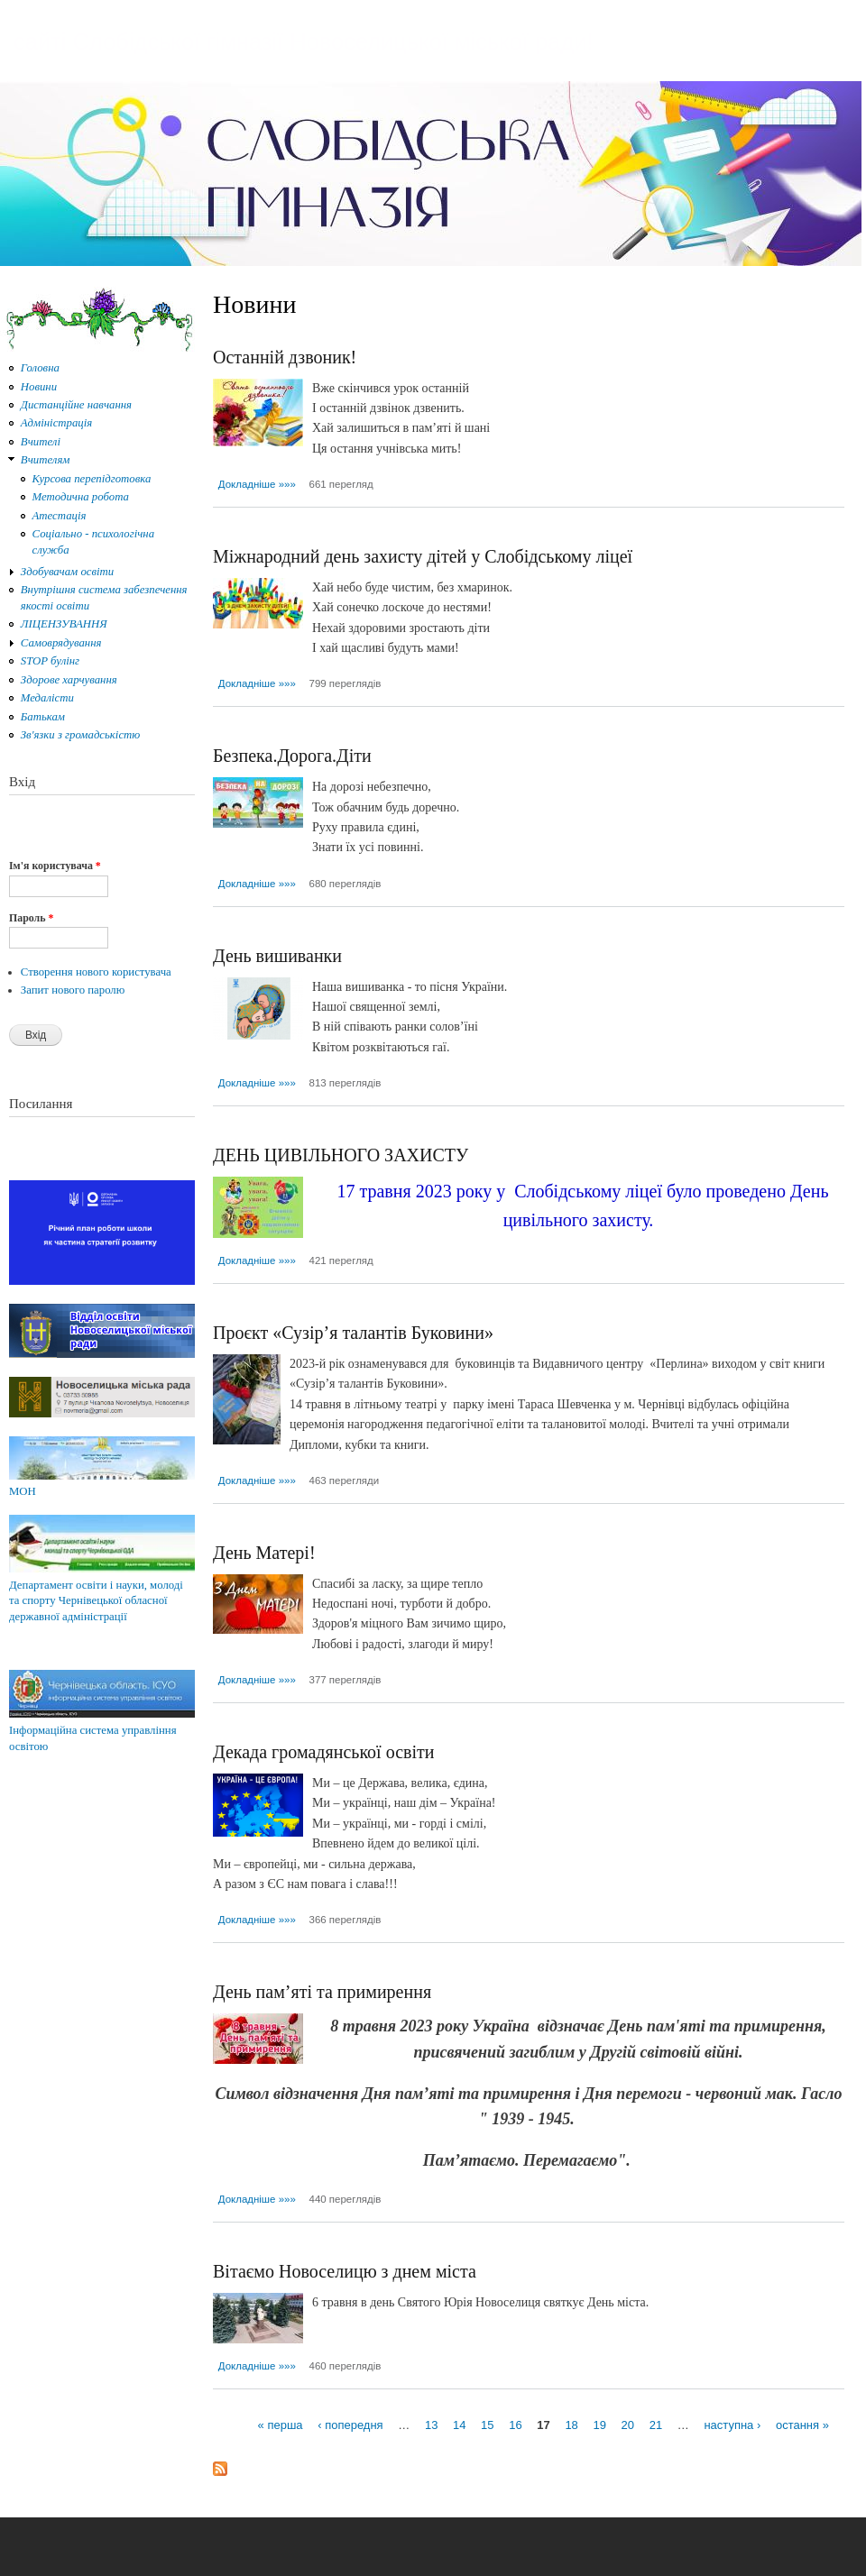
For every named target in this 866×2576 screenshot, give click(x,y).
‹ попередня (350, 2425)
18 (571, 2425)
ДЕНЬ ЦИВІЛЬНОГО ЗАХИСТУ (340, 1155)
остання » (802, 2425)
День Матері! (264, 1553)
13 (431, 2425)
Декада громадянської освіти (323, 1752)
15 (487, 2425)
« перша (280, 2425)
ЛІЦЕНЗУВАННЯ (64, 624)
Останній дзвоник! (284, 357)
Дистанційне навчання (76, 405)
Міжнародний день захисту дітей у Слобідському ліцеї (422, 556)
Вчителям (45, 460)
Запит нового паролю (73, 990)
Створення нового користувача (96, 972)
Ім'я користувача (55, 865)
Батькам (43, 716)
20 (628, 2425)
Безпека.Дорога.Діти (292, 755)
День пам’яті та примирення (322, 1992)
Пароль (31, 918)
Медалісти (47, 698)
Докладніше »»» (257, 484)
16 (515, 2425)
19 (599, 2425)
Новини (39, 386)
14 (459, 2425)
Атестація (59, 515)
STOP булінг (50, 661)
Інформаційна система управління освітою (102, 1730)
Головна (40, 368)
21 (656, 2425)
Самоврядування (61, 643)
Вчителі (40, 441)
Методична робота (80, 496)
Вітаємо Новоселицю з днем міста (344, 2271)
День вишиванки (277, 956)
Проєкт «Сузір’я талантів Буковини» (353, 1333)
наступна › (732, 2425)
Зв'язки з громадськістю (81, 735)
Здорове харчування (69, 680)
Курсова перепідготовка (92, 478)
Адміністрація (56, 423)
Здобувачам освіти (67, 571)
